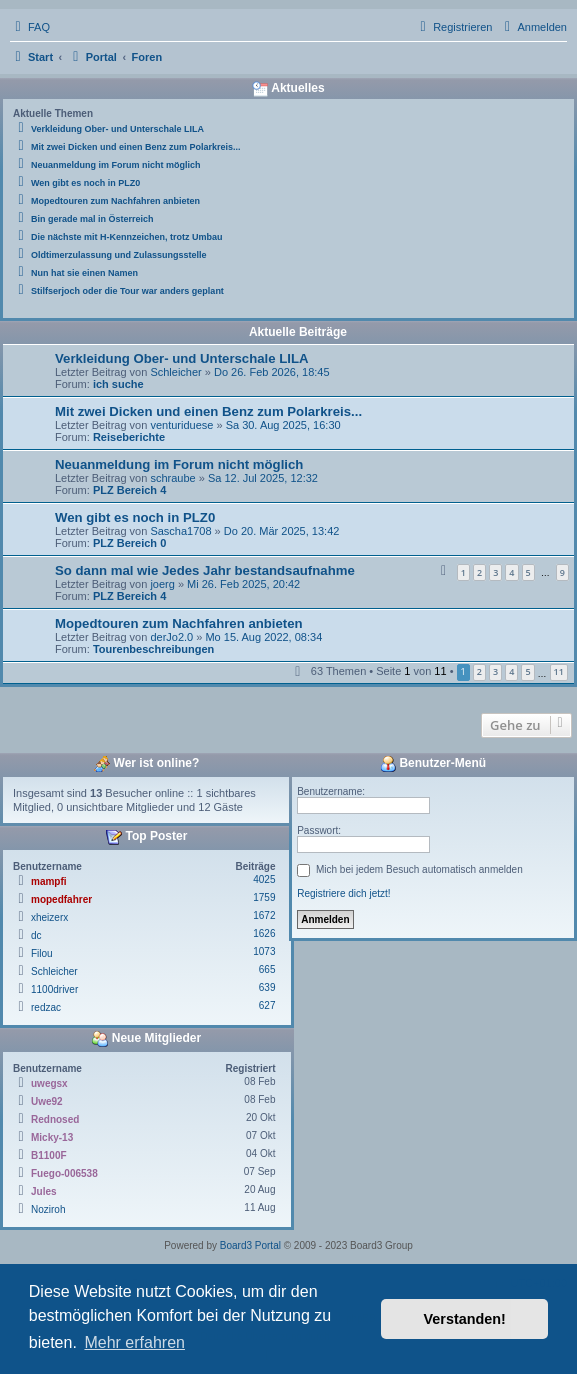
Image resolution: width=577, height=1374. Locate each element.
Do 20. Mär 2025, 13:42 (282, 531)
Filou (42, 953)
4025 (264, 879)
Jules (44, 1191)
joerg (162, 584)
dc (36, 935)
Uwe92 (47, 1101)
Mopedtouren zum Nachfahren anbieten (179, 623)
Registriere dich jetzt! (343, 893)
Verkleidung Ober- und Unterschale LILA (182, 358)
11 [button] (559, 671)
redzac (46, 1007)
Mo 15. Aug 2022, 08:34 (263, 637)
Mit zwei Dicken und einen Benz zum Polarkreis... (208, 411)
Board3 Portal (250, 1245)
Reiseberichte (129, 437)
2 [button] (479, 671)
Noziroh (48, 1209)
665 (267, 969)
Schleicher (175, 372)
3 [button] (495, 671)
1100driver (54, 989)
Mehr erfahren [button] (134, 1342)
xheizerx (49, 917)
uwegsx (49, 1083)
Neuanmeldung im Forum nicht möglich (179, 464)
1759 (264, 897)
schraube (172, 478)
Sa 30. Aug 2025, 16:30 (283, 425)
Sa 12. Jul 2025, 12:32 (263, 478)
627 (267, 1005)
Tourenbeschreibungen (153, 649)
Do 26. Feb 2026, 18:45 (272, 372)
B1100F (49, 1155)
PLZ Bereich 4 (129, 490)
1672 (264, 915)
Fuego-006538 (64, 1173)
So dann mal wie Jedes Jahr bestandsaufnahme (205, 570)
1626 (264, 933)
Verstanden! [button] (465, 1319)
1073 (264, 951)
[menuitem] (30, 27)
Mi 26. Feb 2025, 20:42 (243, 584)
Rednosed (55, 1119)
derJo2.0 (171, 637)
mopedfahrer (61, 899)
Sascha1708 (180, 531)
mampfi (49, 881)
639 (267, 987)
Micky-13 (52, 1137)
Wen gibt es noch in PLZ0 (135, 517)
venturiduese (181, 425)
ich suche (118, 384)
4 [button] (511, 671)
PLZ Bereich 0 (129, 543)
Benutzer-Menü (433, 764)
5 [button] (527, 671)
